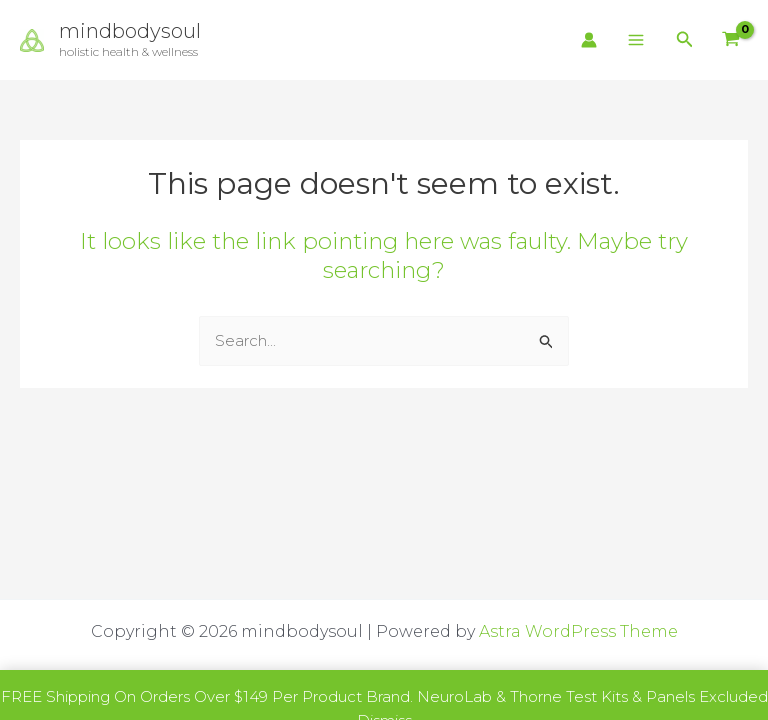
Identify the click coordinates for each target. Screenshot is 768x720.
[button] (685, 40)
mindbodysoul (130, 31)
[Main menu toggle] (636, 40)
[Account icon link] (589, 40)
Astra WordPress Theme (578, 631)
